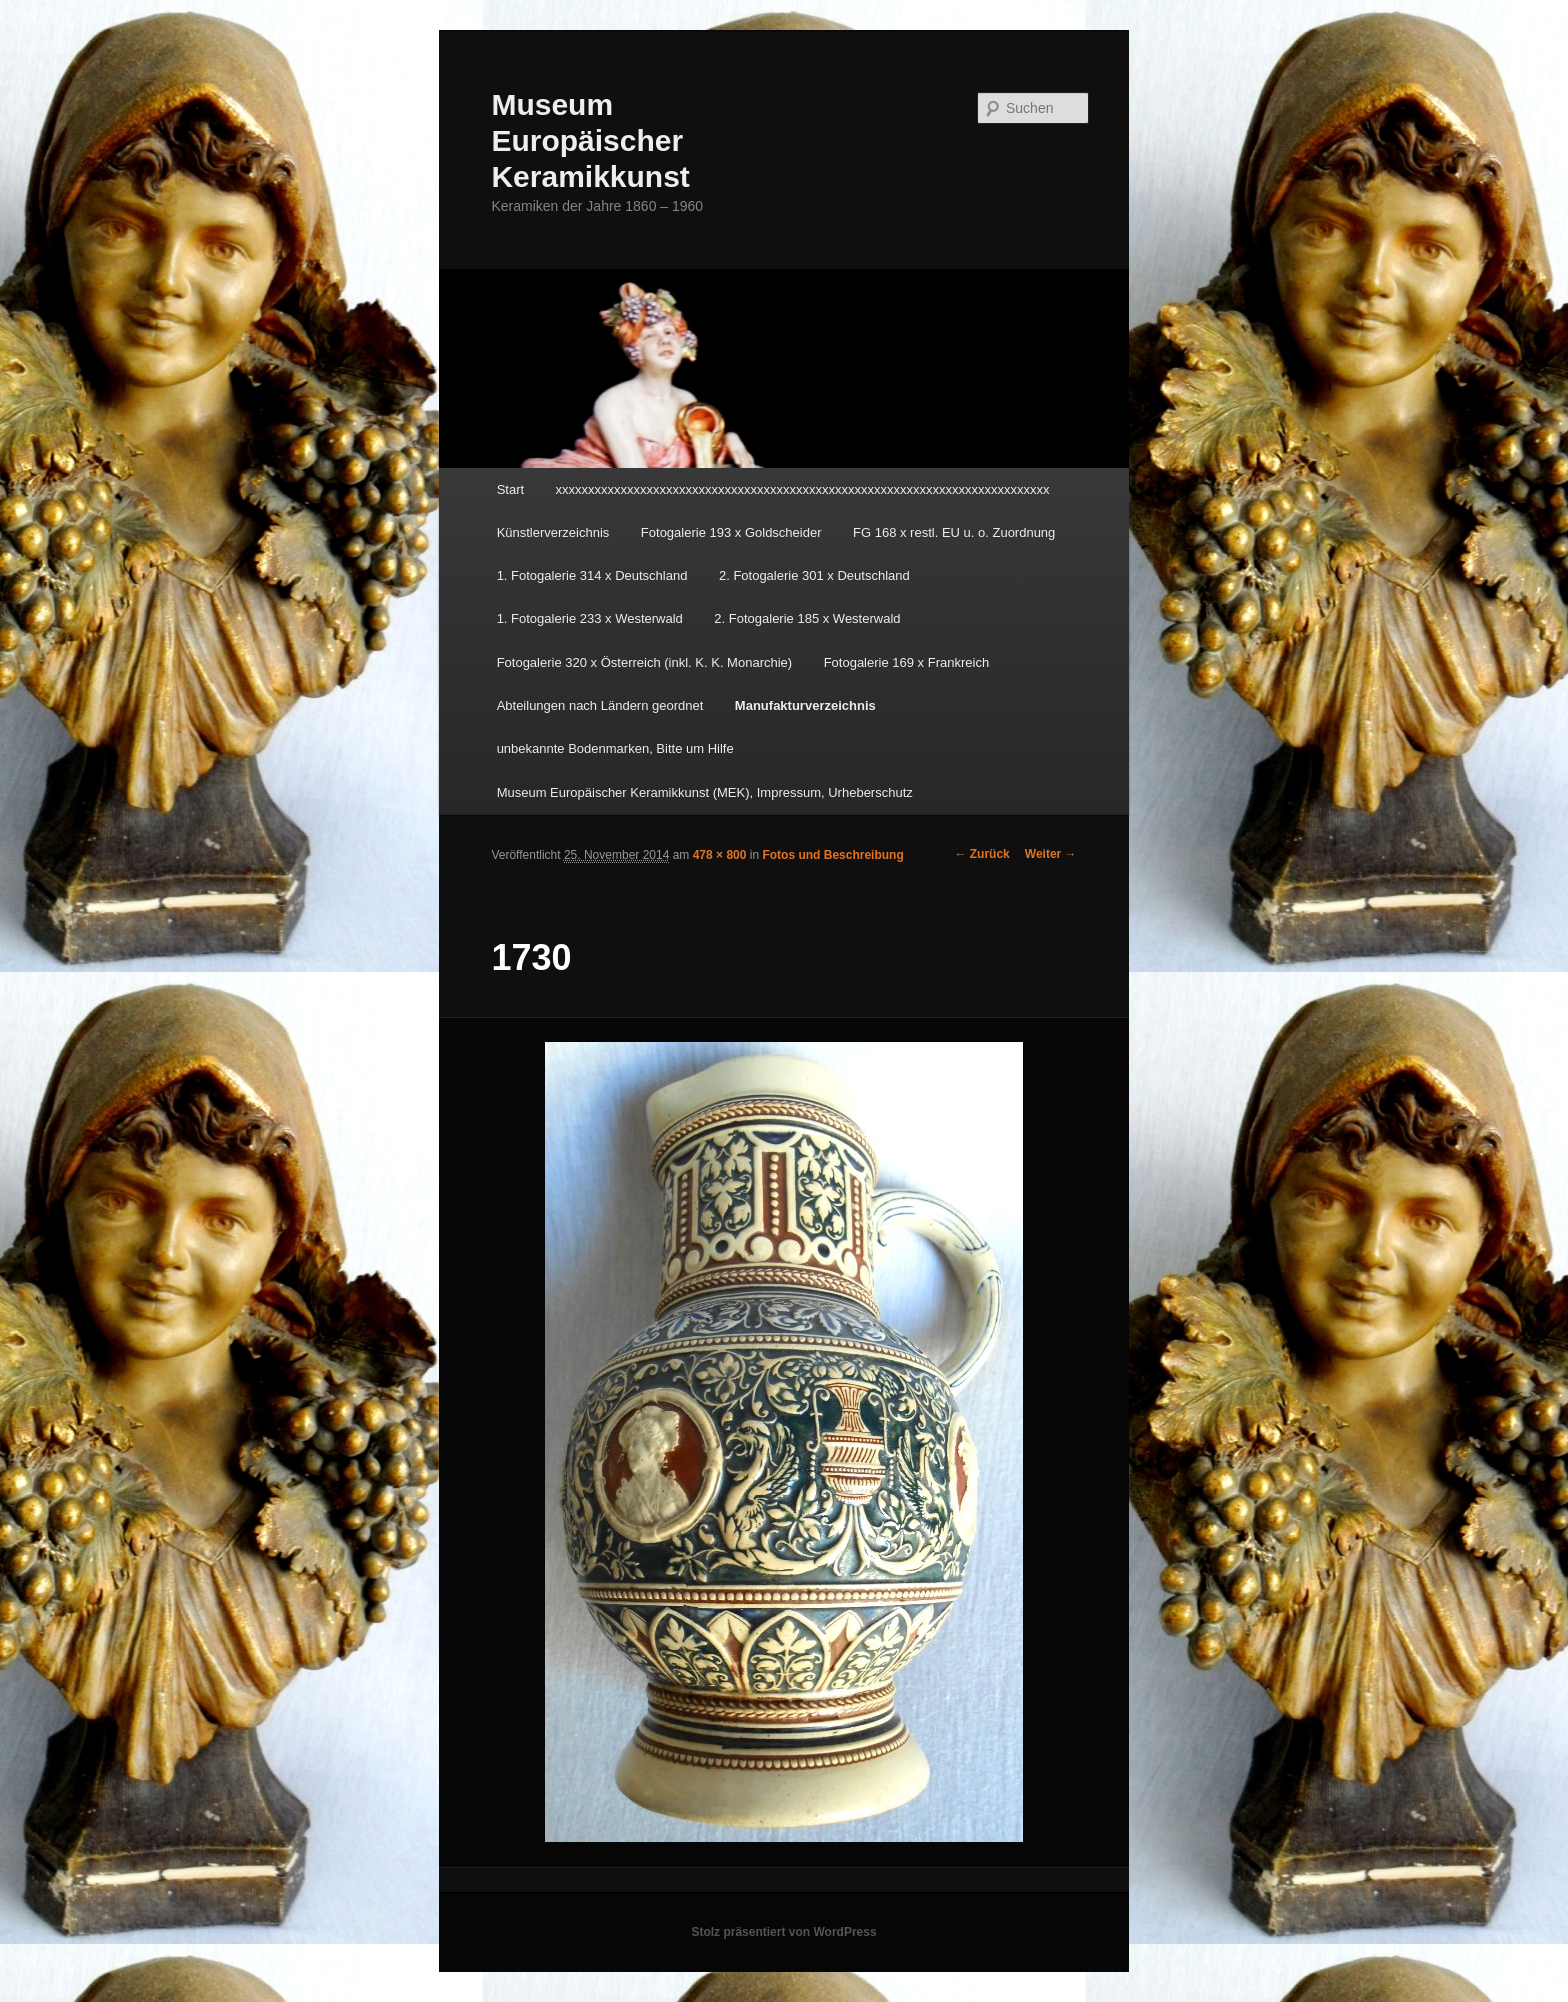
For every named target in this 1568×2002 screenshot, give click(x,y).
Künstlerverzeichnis (553, 532)
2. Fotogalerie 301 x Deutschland (814, 575)
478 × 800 (720, 855)
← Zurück (981, 854)
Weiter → (1051, 854)
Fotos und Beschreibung (832, 855)
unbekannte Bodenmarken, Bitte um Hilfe (615, 748)
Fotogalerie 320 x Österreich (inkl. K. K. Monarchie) (645, 662)
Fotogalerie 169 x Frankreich (906, 662)
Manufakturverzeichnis (805, 705)
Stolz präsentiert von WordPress (783, 1932)
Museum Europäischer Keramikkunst (590, 140)
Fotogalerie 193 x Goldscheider (731, 532)
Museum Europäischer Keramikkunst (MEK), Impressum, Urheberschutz (705, 792)
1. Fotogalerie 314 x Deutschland (592, 575)
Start (510, 489)
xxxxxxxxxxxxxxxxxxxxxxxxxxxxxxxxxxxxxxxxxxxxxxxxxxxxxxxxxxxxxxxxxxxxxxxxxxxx (803, 489)
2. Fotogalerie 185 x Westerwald (807, 618)
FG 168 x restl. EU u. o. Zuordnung (954, 532)
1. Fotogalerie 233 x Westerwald (590, 618)
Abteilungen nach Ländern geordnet (600, 705)
